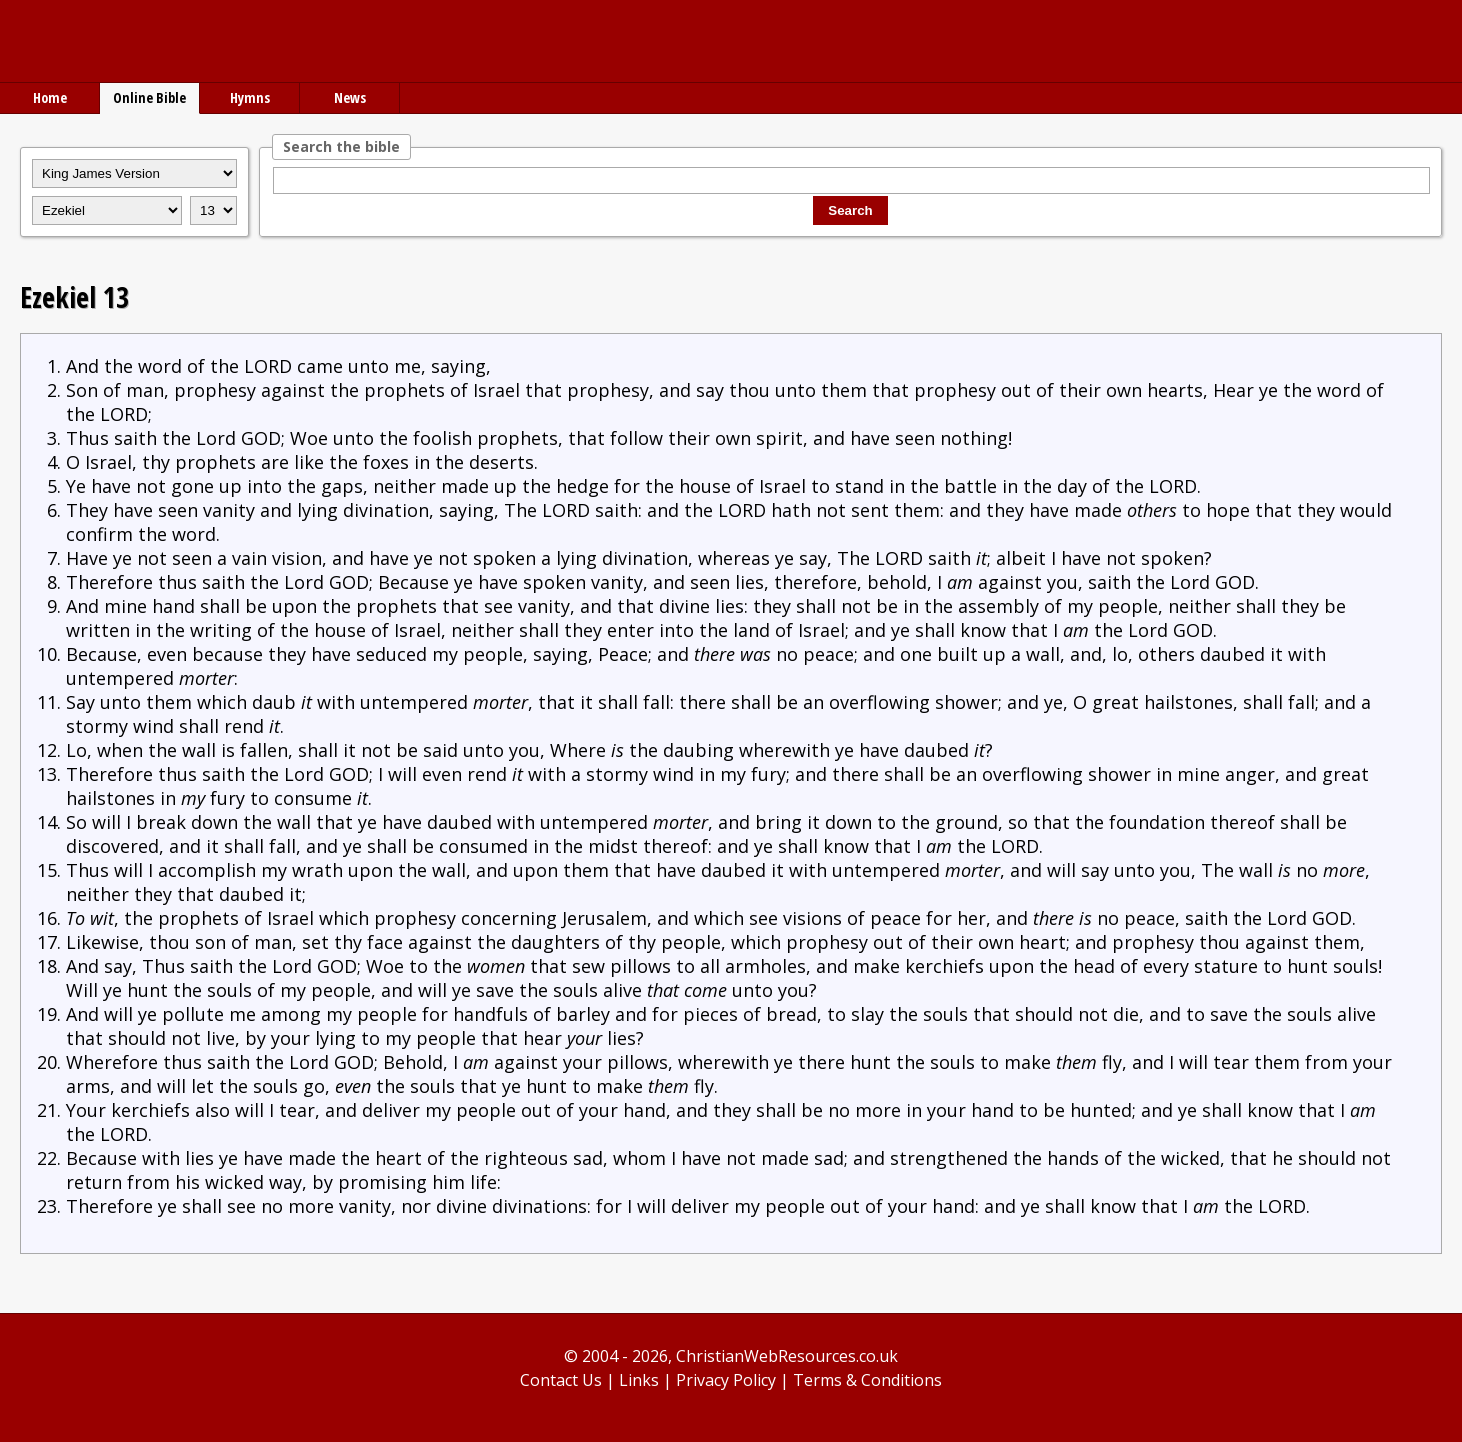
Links (639, 1380)
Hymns (250, 97)
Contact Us (561, 1380)
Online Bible (149, 97)
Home (50, 97)
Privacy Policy (726, 1380)
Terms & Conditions (867, 1380)
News (350, 97)
